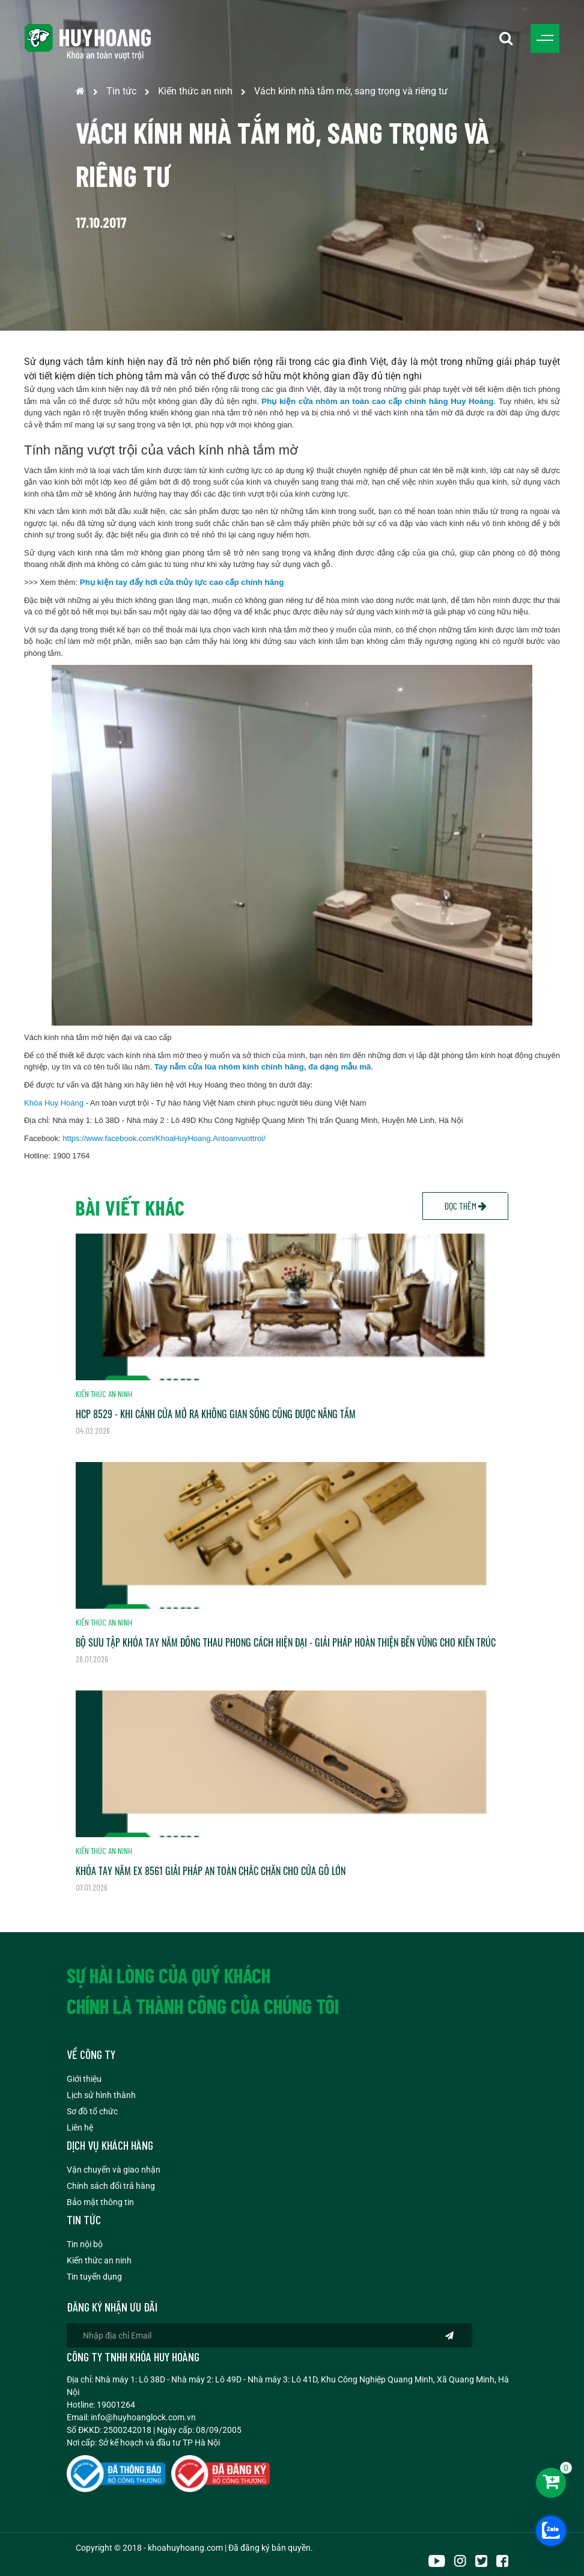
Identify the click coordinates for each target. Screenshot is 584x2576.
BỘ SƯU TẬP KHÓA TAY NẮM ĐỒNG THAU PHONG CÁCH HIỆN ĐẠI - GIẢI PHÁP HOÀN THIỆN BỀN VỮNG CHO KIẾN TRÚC (286, 1642)
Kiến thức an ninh (195, 91)
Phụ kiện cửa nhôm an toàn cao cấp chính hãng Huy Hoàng (377, 401)
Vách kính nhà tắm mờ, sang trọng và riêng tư (351, 91)
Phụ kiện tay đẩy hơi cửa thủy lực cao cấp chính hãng (182, 582)
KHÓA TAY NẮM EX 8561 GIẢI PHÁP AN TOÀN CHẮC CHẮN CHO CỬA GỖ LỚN (210, 1870)
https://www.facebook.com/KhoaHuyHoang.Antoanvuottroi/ (163, 1138)
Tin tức (121, 91)
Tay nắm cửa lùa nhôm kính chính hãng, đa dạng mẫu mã (262, 1066)
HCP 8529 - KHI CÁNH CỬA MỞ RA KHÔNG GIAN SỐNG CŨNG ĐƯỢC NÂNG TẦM (216, 1414)
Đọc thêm (465, 1205)
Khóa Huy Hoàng (54, 1102)
